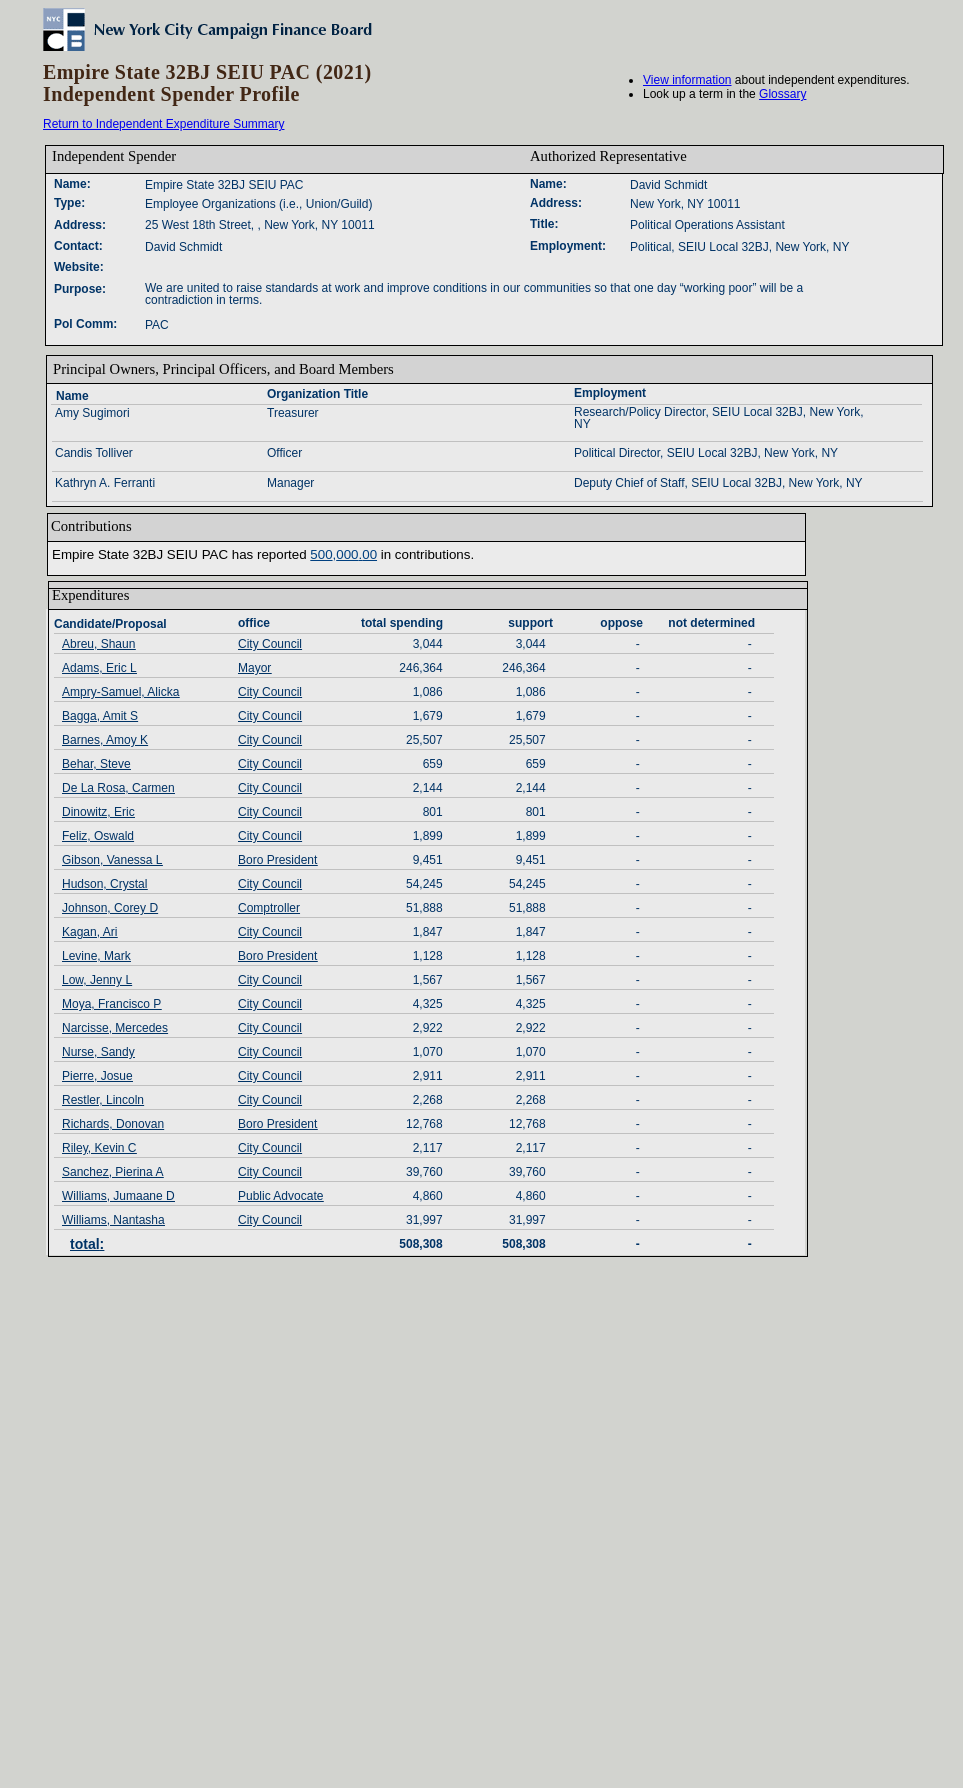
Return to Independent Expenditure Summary (163, 124)
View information (687, 80)
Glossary (782, 94)
